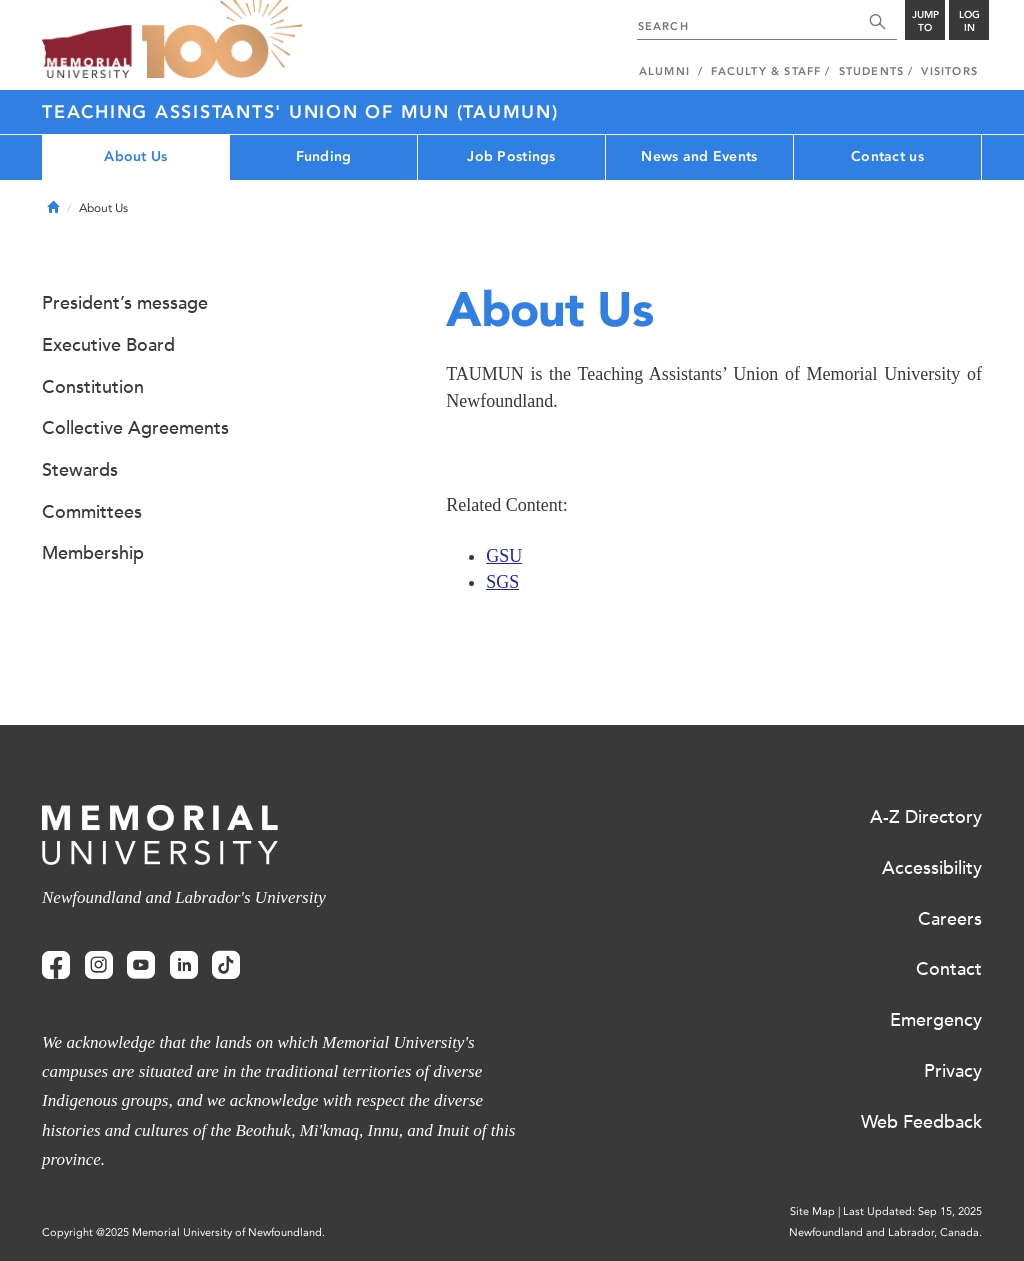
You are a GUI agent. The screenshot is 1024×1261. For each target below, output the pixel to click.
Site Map (812, 1211)
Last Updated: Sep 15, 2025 (912, 1211)
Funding (324, 156)
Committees (92, 512)
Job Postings (511, 156)
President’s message (125, 303)
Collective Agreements (135, 428)
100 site (222, 40)
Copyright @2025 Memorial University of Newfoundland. (183, 1232)
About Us (135, 156)
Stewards (80, 470)
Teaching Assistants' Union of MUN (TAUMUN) (300, 112)
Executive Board (108, 345)
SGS (502, 582)
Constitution (93, 387)
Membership (93, 553)
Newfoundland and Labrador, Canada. (885, 1232)
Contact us (887, 156)
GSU (504, 556)
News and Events (699, 156)
